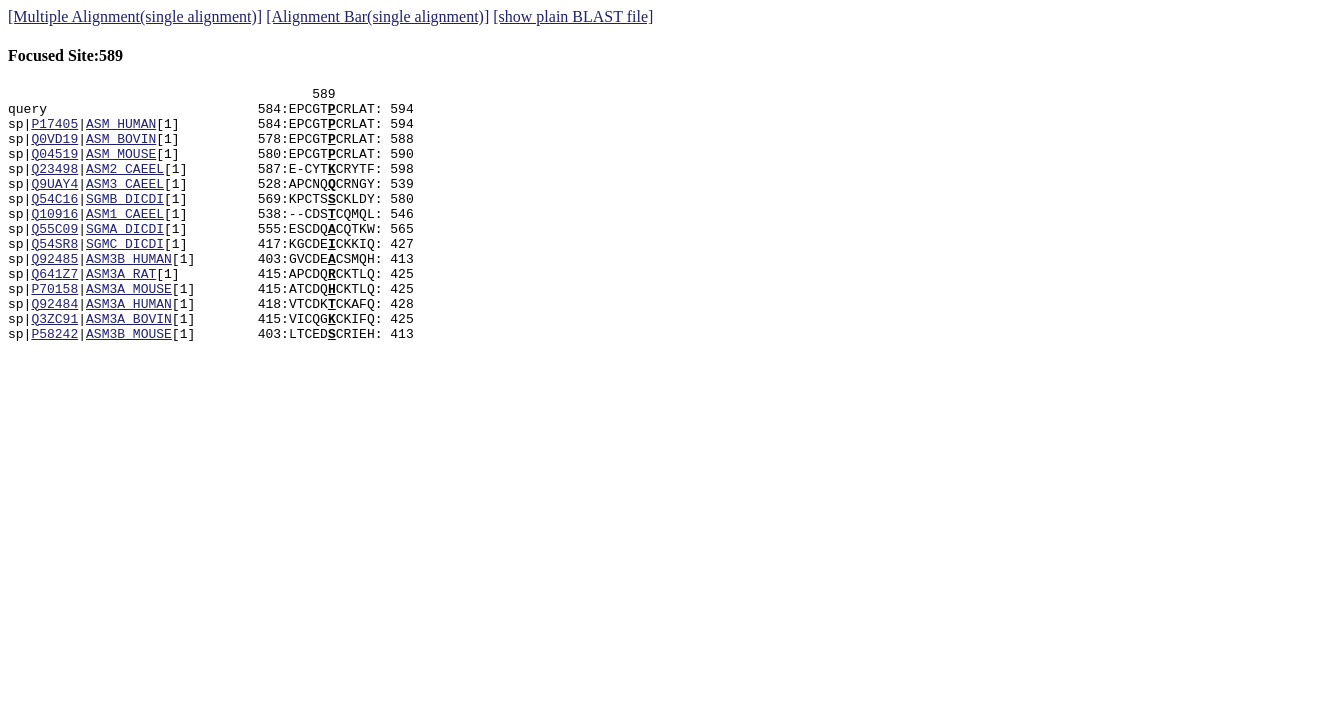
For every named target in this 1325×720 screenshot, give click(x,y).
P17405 (54, 132)
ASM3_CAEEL (125, 204)
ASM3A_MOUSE (129, 330)
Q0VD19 (54, 150)
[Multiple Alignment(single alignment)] (135, 16)
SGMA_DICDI (125, 258)
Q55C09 (54, 258)
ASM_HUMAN (121, 132)
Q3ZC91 (54, 366)
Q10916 (54, 240)
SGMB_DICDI (125, 222)
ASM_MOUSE (121, 168)
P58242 (54, 384)
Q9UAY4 (54, 204)
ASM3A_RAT (121, 312)
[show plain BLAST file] (573, 16)
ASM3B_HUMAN (129, 294)
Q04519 (54, 168)
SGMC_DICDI (125, 276)
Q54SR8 (54, 276)
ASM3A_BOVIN (129, 366)
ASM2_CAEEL (125, 186)
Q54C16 (54, 222)
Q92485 (54, 294)
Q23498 (54, 186)
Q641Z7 (54, 312)
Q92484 (54, 348)
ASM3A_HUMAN (129, 348)
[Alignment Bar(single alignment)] (377, 16)
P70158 (54, 330)
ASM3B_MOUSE (129, 384)
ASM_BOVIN (121, 150)
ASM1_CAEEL (125, 240)
